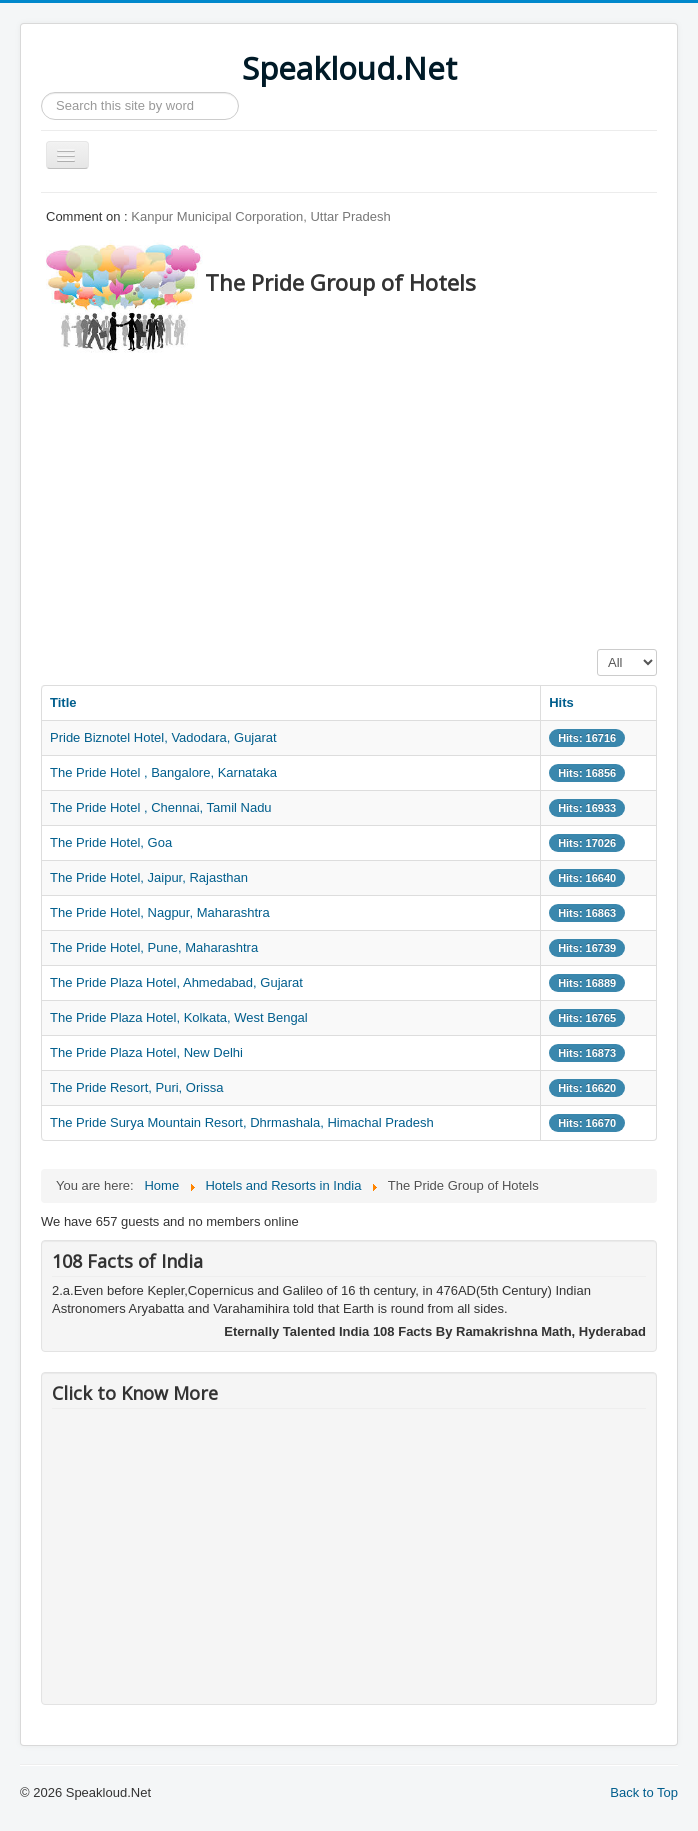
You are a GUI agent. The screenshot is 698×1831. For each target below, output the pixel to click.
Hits (561, 702)
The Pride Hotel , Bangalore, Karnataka (163, 772)
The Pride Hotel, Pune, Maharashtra (154, 947)
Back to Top (644, 1792)
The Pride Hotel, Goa (111, 842)
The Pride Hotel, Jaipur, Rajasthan (149, 877)
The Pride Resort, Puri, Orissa (136, 1087)
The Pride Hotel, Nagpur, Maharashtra (160, 912)
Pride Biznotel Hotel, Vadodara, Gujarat (163, 737)
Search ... (41, 92)
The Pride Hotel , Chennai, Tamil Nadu (161, 807)
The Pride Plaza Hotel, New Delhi (146, 1052)
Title (63, 702)
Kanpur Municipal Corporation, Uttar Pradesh (260, 216)
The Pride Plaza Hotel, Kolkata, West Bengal (179, 1017)
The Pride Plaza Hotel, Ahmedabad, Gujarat (176, 982)
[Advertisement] (369, 495)
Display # (597, 649)
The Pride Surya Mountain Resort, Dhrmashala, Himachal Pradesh (242, 1122)
